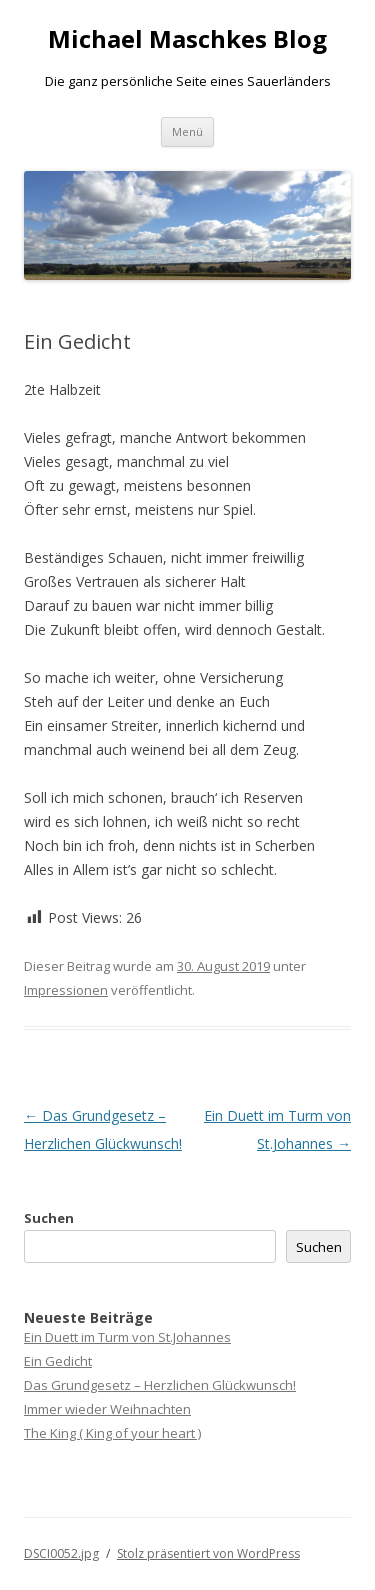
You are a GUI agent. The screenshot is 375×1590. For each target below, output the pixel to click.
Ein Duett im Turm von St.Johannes (127, 1337)
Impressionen (66, 990)
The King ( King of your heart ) (112, 1433)
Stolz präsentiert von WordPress (208, 1553)
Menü (187, 131)
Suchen (49, 1218)
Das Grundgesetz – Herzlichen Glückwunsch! (160, 1385)
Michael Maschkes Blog (187, 39)
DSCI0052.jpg (61, 1553)
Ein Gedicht (58, 1361)
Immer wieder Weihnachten (107, 1409)
